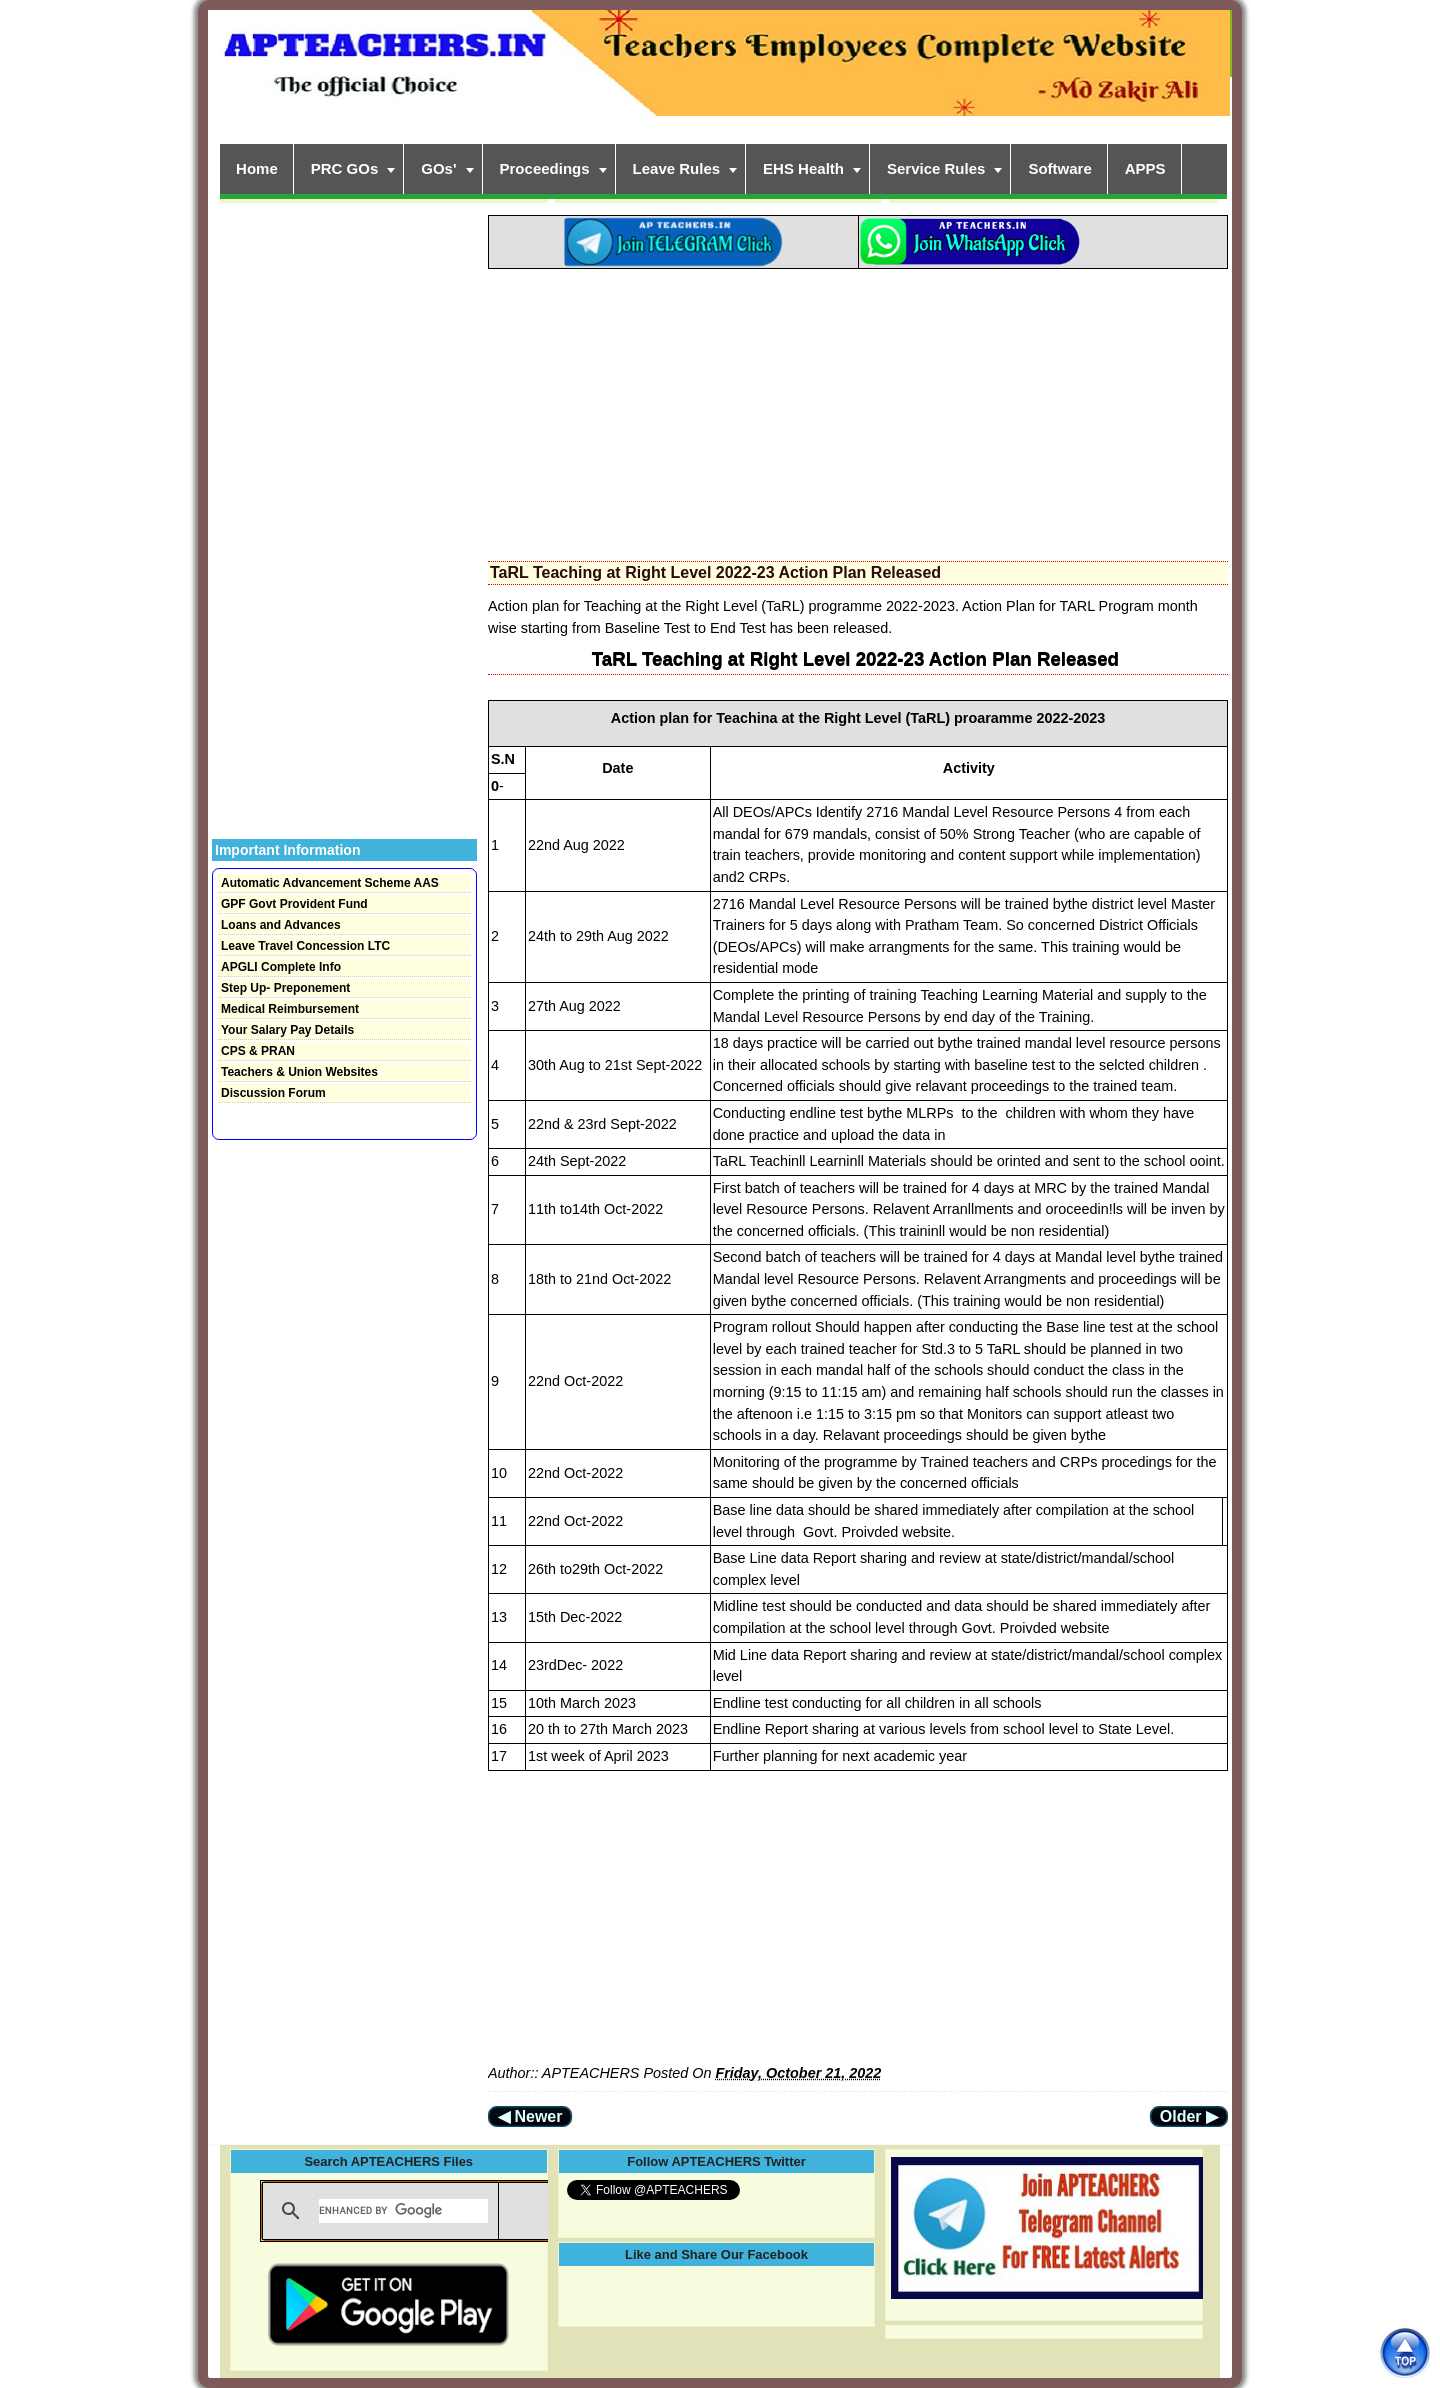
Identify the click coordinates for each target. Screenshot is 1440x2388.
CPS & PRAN (258, 1051)
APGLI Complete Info (281, 967)
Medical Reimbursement (290, 1009)
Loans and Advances (281, 925)
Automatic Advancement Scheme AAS (330, 883)
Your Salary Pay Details (287, 1030)
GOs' (438, 168)
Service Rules (936, 168)
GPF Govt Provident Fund (294, 904)
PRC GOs (345, 168)
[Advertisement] (858, 409)
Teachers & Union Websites (299, 1072)
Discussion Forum (273, 1093)
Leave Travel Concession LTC (305, 946)
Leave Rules (677, 168)
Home (257, 168)
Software (1059, 168)
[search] (403, 2211)
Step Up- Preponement (285, 988)
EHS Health (803, 168)
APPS (1145, 168)
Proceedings (545, 168)
